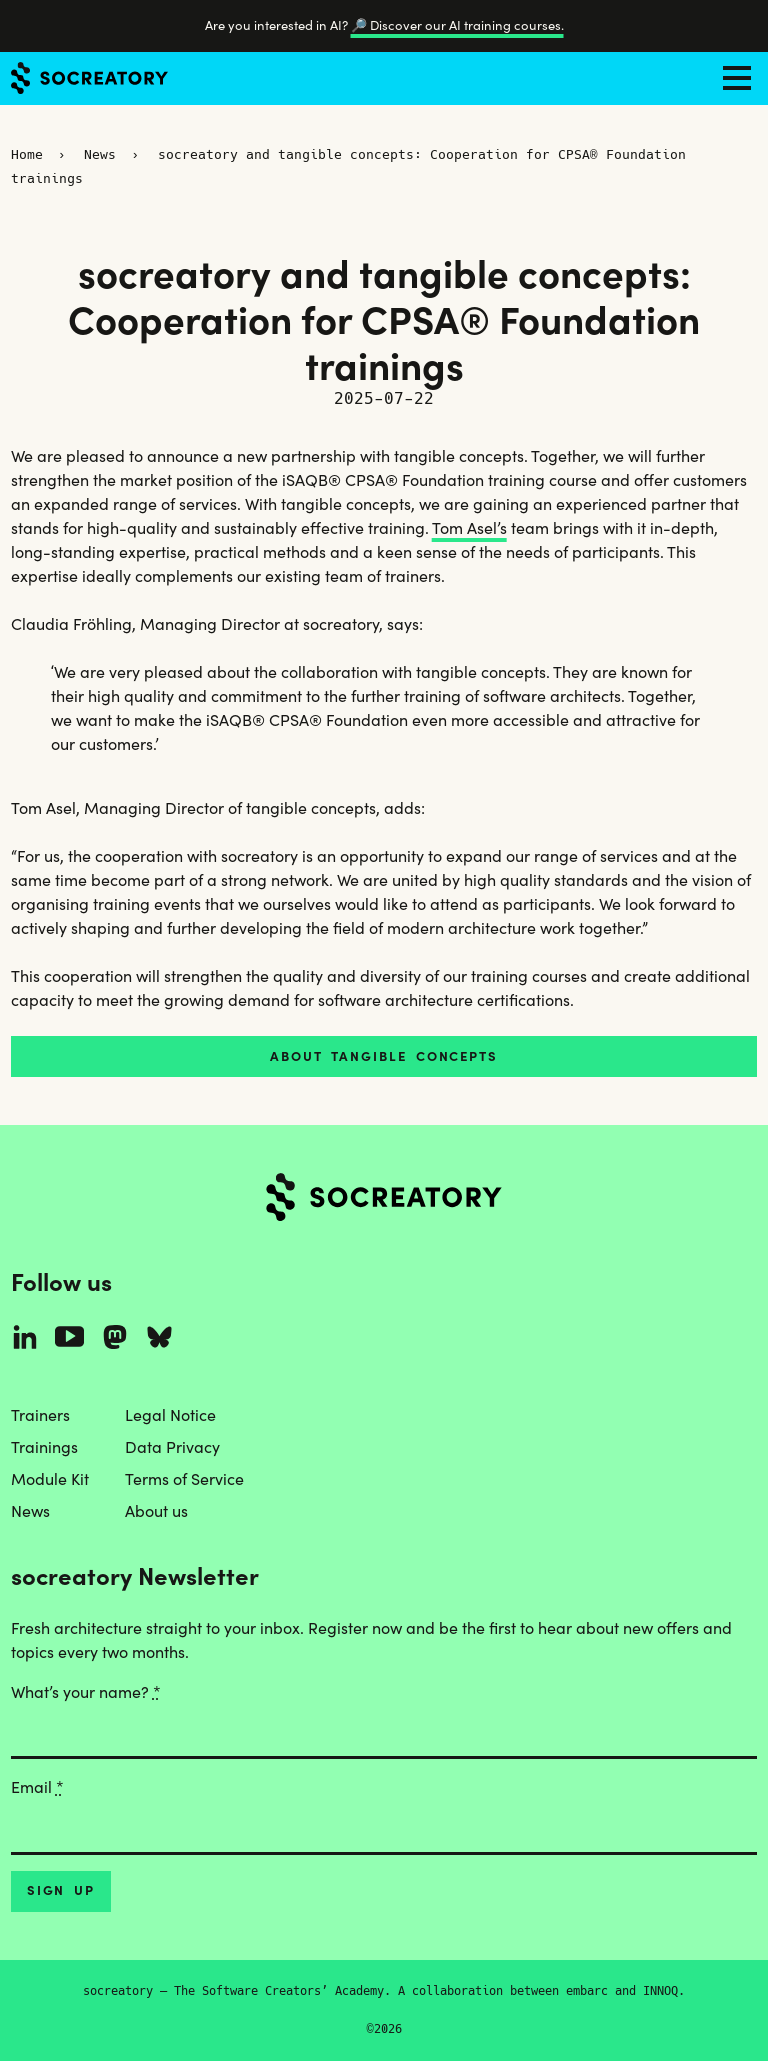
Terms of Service (184, 1479)
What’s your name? (86, 1692)
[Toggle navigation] (737, 78)
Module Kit (50, 1479)
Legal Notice (170, 1415)
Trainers (40, 1415)
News (100, 154)
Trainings (44, 1447)
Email (37, 1787)
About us (156, 1511)
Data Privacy (172, 1447)
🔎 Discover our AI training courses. (457, 25)
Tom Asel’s (469, 528)
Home (27, 154)
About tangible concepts (384, 1056)
